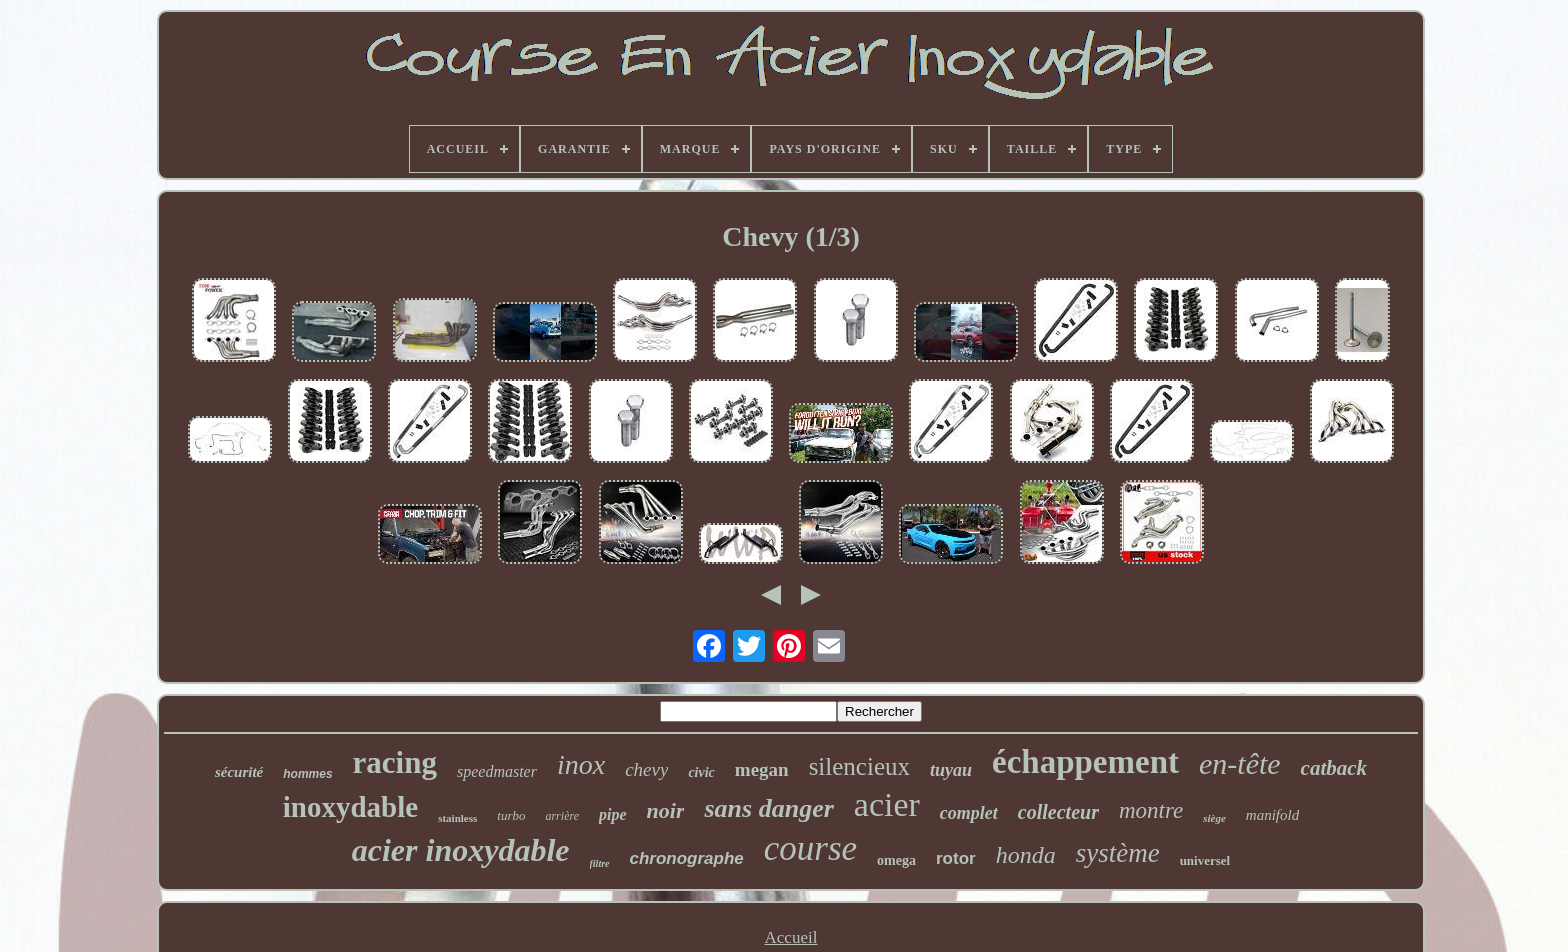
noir (666, 810)
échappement (1085, 762)
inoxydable (350, 807)
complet (969, 813)
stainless (457, 818)
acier (887, 804)
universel (1205, 860)
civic (701, 772)
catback (1334, 768)
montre (1151, 810)
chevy (646, 769)
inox (581, 764)
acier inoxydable (461, 850)
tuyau (951, 770)
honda (1026, 855)
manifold (1272, 815)
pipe (613, 814)
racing (395, 762)
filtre (600, 863)
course (810, 848)
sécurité (239, 772)
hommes (307, 774)
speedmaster (497, 771)
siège (1214, 818)
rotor (956, 858)
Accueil (791, 937)
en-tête (1240, 763)
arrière (562, 816)
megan (762, 769)
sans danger (768, 808)
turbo (511, 815)
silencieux (859, 766)
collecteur (1058, 812)
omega (896, 860)
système (1118, 853)
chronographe (687, 858)
